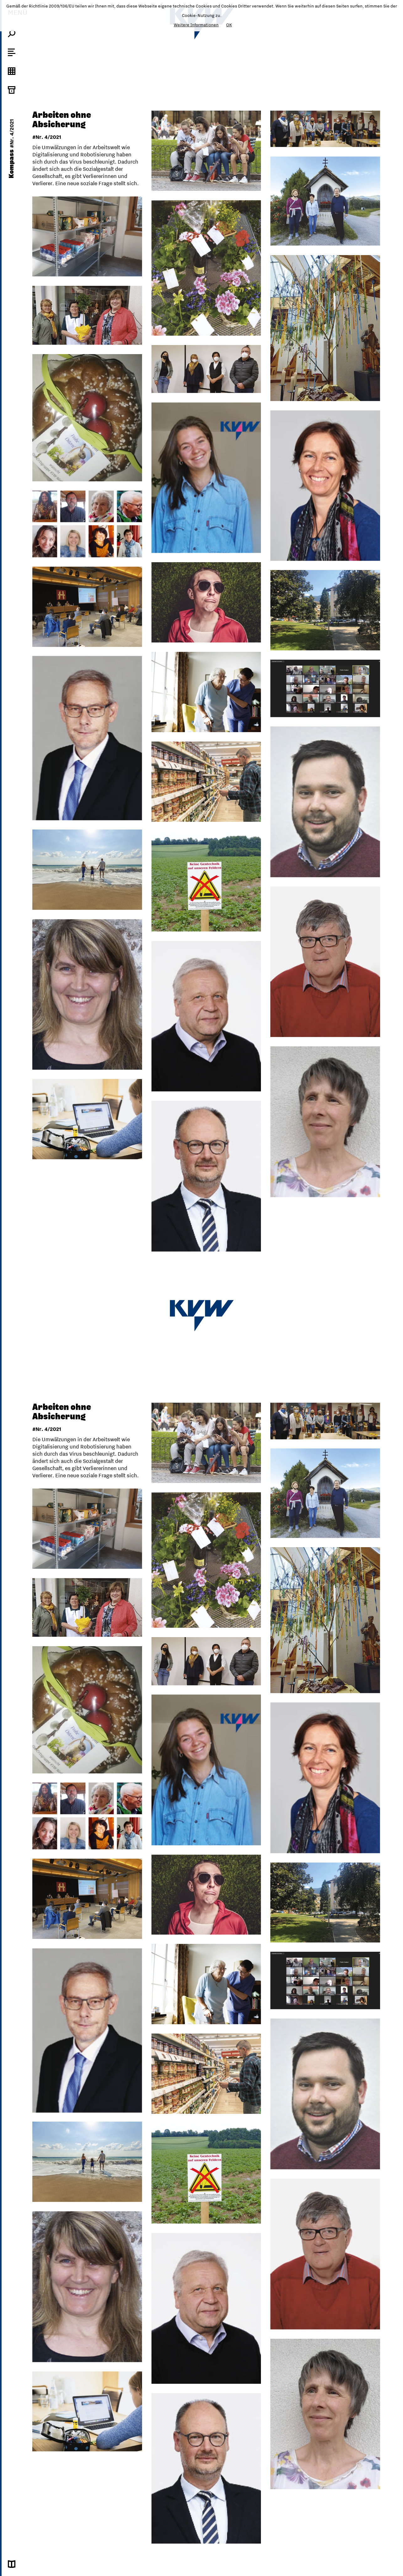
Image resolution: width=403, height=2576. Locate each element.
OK (229, 25)
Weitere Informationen (196, 25)
